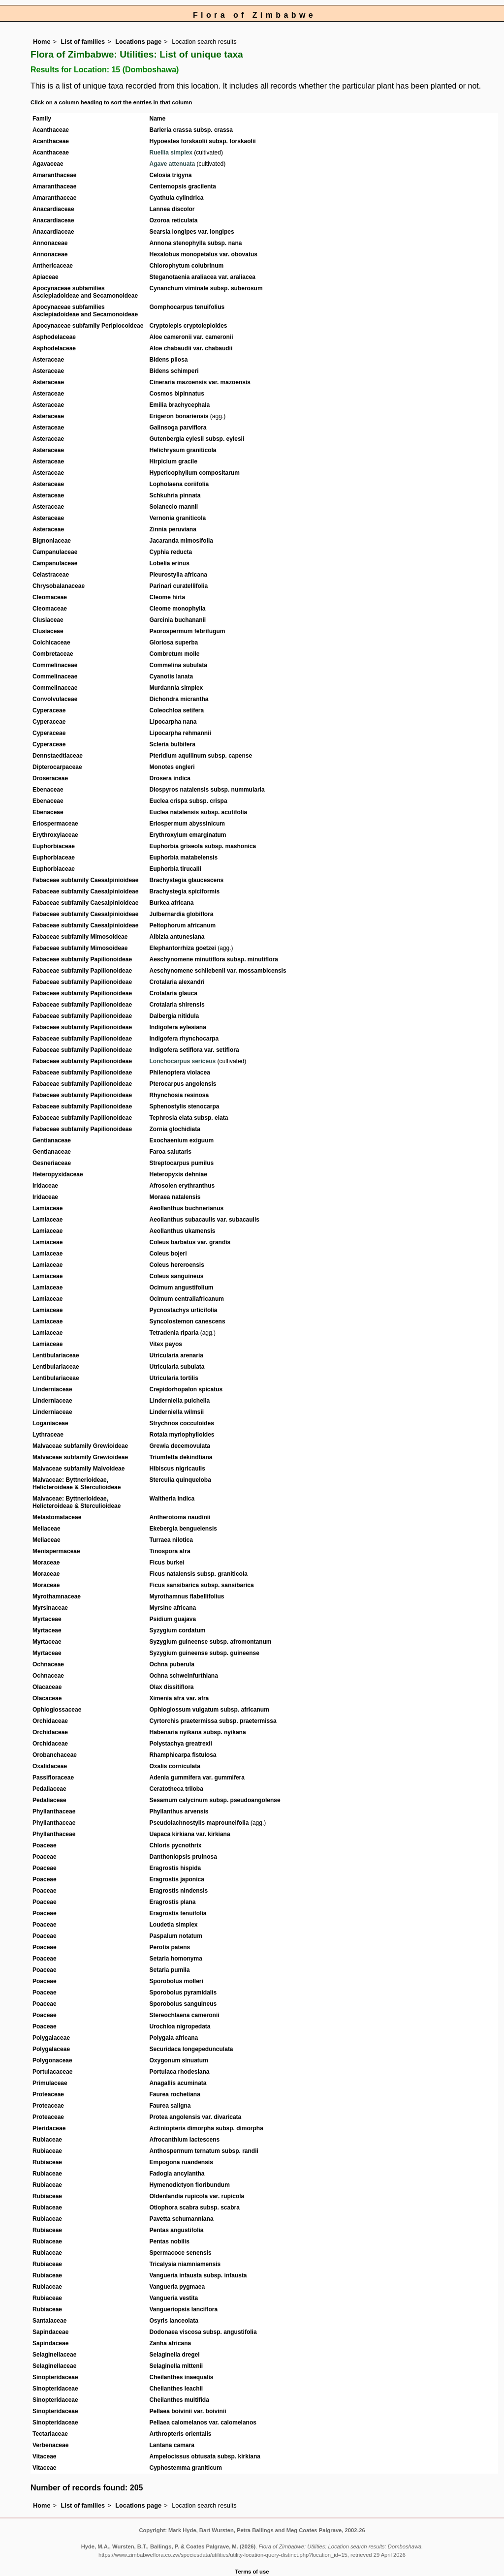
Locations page (138, 41)
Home (42, 41)
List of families (83, 41)
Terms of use (252, 2572)
